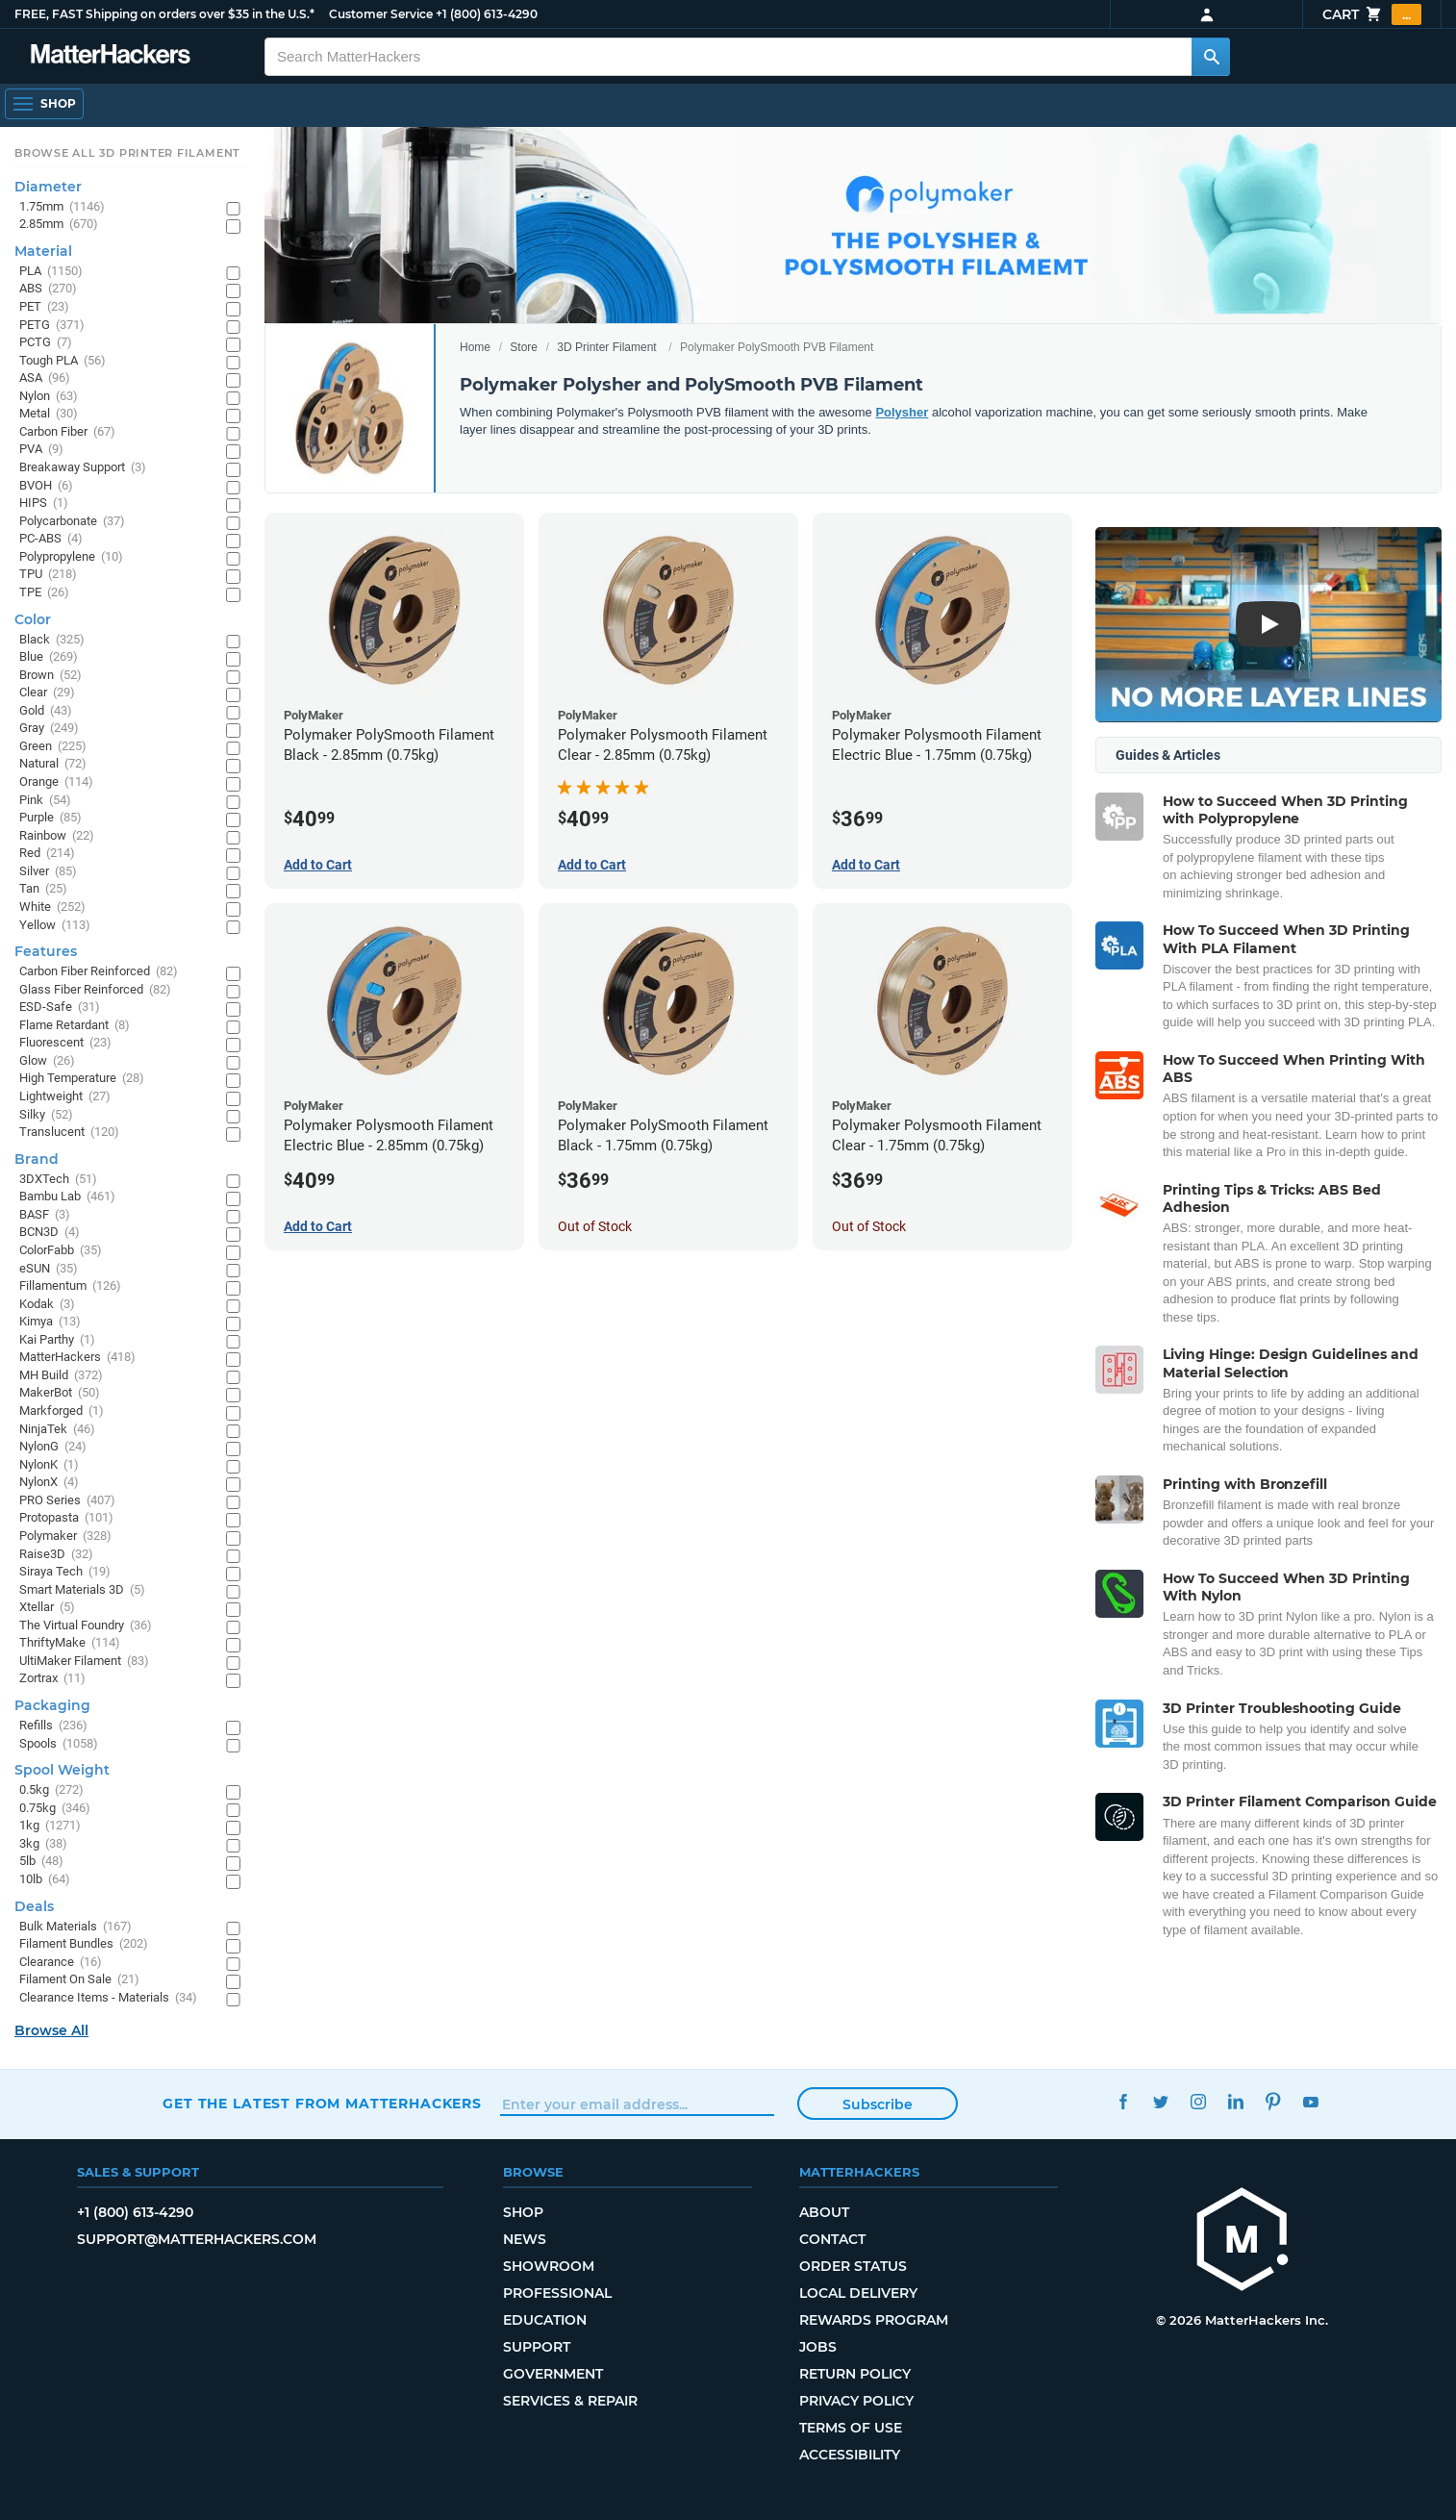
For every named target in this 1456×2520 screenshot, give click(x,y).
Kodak (47, 1305)
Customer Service (381, 14)
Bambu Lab (67, 1197)
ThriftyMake (69, 1643)
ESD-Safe (59, 1007)
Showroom (548, 2266)
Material (43, 251)
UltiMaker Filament (84, 1661)
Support (536, 2347)
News (524, 2239)
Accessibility (849, 2454)
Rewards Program (873, 2320)
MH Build (61, 1376)
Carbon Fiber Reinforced (98, 972)
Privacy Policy (856, 2400)
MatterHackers (77, 1357)
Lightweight (65, 1097)
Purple (50, 818)
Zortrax (52, 1679)
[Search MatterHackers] (1211, 57)
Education (545, 2320)
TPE (44, 593)
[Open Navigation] (44, 103)
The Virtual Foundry (85, 1626)
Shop (523, 2212)
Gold (45, 711)
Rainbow (56, 836)
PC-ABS (51, 539)
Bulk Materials (75, 1927)
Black (52, 640)
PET (44, 307)
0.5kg (51, 1790)
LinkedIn (1235, 2101)
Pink (45, 801)
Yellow (54, 926)
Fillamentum (70, 1286)
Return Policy (855, 2373)
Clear (47, 693)
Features (45, 951)
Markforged (61, 1411)
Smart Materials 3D (82, 1590)
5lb (41, 1861)
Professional (557, 2293)
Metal (48, 414)
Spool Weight (62, 1769)
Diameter (48, 186)
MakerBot (59, 1393)
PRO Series (67, 1501)
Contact (832, 2239)
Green (53, 747)
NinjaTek (57, 1430)
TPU (48, 575)
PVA (41, 450)
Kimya (50, 1322)
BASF (44, 1215)
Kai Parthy (57, 1340)
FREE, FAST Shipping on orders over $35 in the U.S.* (164, 14)
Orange (56, 782)
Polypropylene (71, 557)
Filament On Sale (79, 1980)
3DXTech (58, 1180)
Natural (53, 764)
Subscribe (877, 2104)
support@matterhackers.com (196, 2239)
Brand (36, 1159)
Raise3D (56, 1555)
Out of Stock (595, 1226)
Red (47, 853)
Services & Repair (570, 2400)
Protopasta (66, 1518)
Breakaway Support (82, 468)
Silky (46, 1115)
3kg (43, 1844)
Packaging (52, 1705)
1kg (50, 1826)
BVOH (46, 486)
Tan (43, 889)
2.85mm (58, 224)
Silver (48, 872)
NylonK (49, 1465)
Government (553, 2373)
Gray (49, 728)
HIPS (43, 503)
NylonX (49, 1483)
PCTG (45, 343)
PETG (52, 325)
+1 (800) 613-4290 (487, 14)
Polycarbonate (72, 522)
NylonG (53, 1447)
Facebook (1123, 2101)
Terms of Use (850, 2427)
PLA (51, 272)
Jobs (818, 2347)
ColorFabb (60, 1251)
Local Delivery (858, 2293)
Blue (48, 657)
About (824, 2212)
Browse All (51, 2030)
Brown (50, 676)
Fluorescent (65, 1043)
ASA (44, 378)
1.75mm (62, 207)
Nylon (48, 397)
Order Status (853, 2266)
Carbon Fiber (67, 432)
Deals (34, 1906)
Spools (58, 1744)
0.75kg (54, 1809)
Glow (47, 1061)
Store (524, 347)
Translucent (69, 1132)
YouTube (1310, 2101)
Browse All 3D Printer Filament (127, 153)
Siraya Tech (65, 1572)
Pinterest (1273, 2101)
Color (32, 619)
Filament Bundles (83, 1944)
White (52, 907)
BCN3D (49, 1232)
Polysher (901, 412)
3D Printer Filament (606, 347)
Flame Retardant (74, 1026)
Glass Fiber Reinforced (95, 990)
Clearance (60, 1962)
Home (475, 347)
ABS (48, 289)
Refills (53, 1726)
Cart (1371, 14)
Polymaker (65, 1536)
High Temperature (81, 1079)
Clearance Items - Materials (108, 1998)
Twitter (1160, 2101)
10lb (44, 1880)
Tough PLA (62, 361)
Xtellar (47, 1608)
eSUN (48, 1269)
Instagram (1198, 2101)
